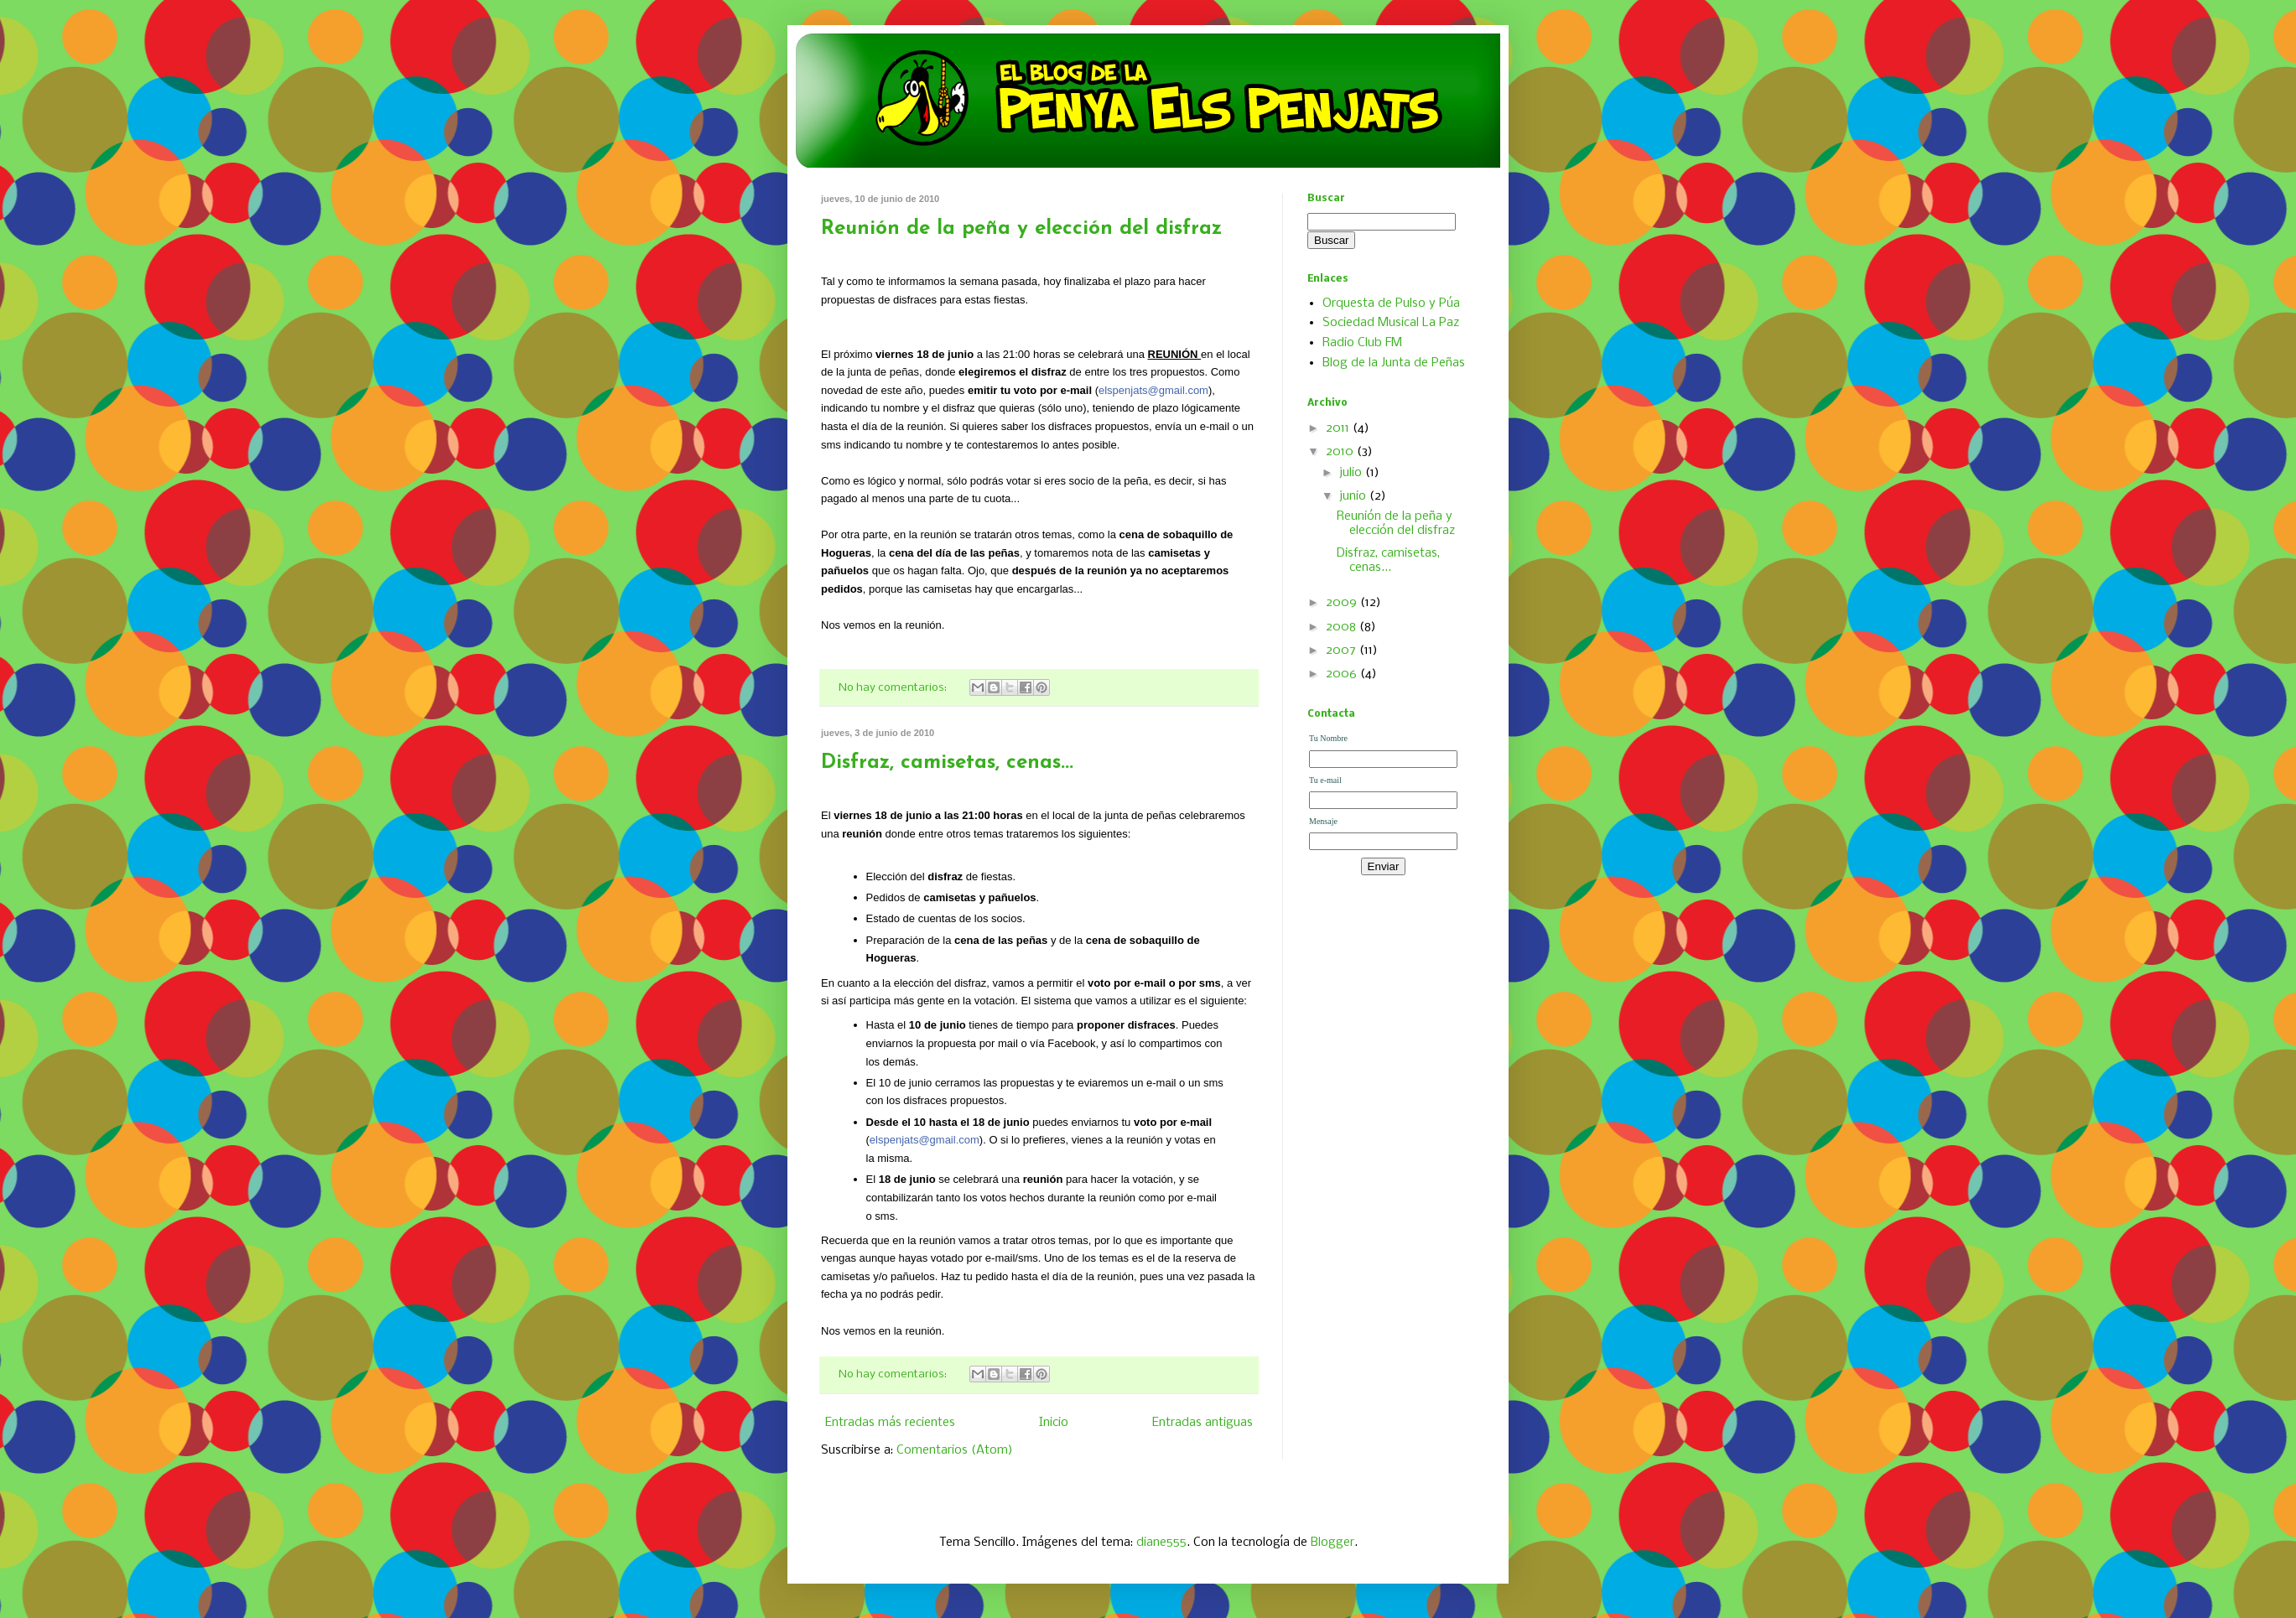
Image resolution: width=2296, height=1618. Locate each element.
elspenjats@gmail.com (1153, 390)
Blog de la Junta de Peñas (1393, 363)
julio (1352, 473)
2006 (1343, 674)
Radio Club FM (1362, 343)
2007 (1342, 650)
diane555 (1161, 1542)
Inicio (1053, 1422)
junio (1354, 496)
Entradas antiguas (1202, 1422)
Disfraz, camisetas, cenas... (947, 763)
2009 (1343, 602)
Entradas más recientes (890, 1422)
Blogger (1332, 1542)
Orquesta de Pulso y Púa (1391, 303)
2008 (1342, 627)
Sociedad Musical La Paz (1390, 322)
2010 (1341, 452)
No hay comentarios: (894, 688)
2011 (1339, 428)
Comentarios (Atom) (954, 1450)
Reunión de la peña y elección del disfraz (1021, 229)
